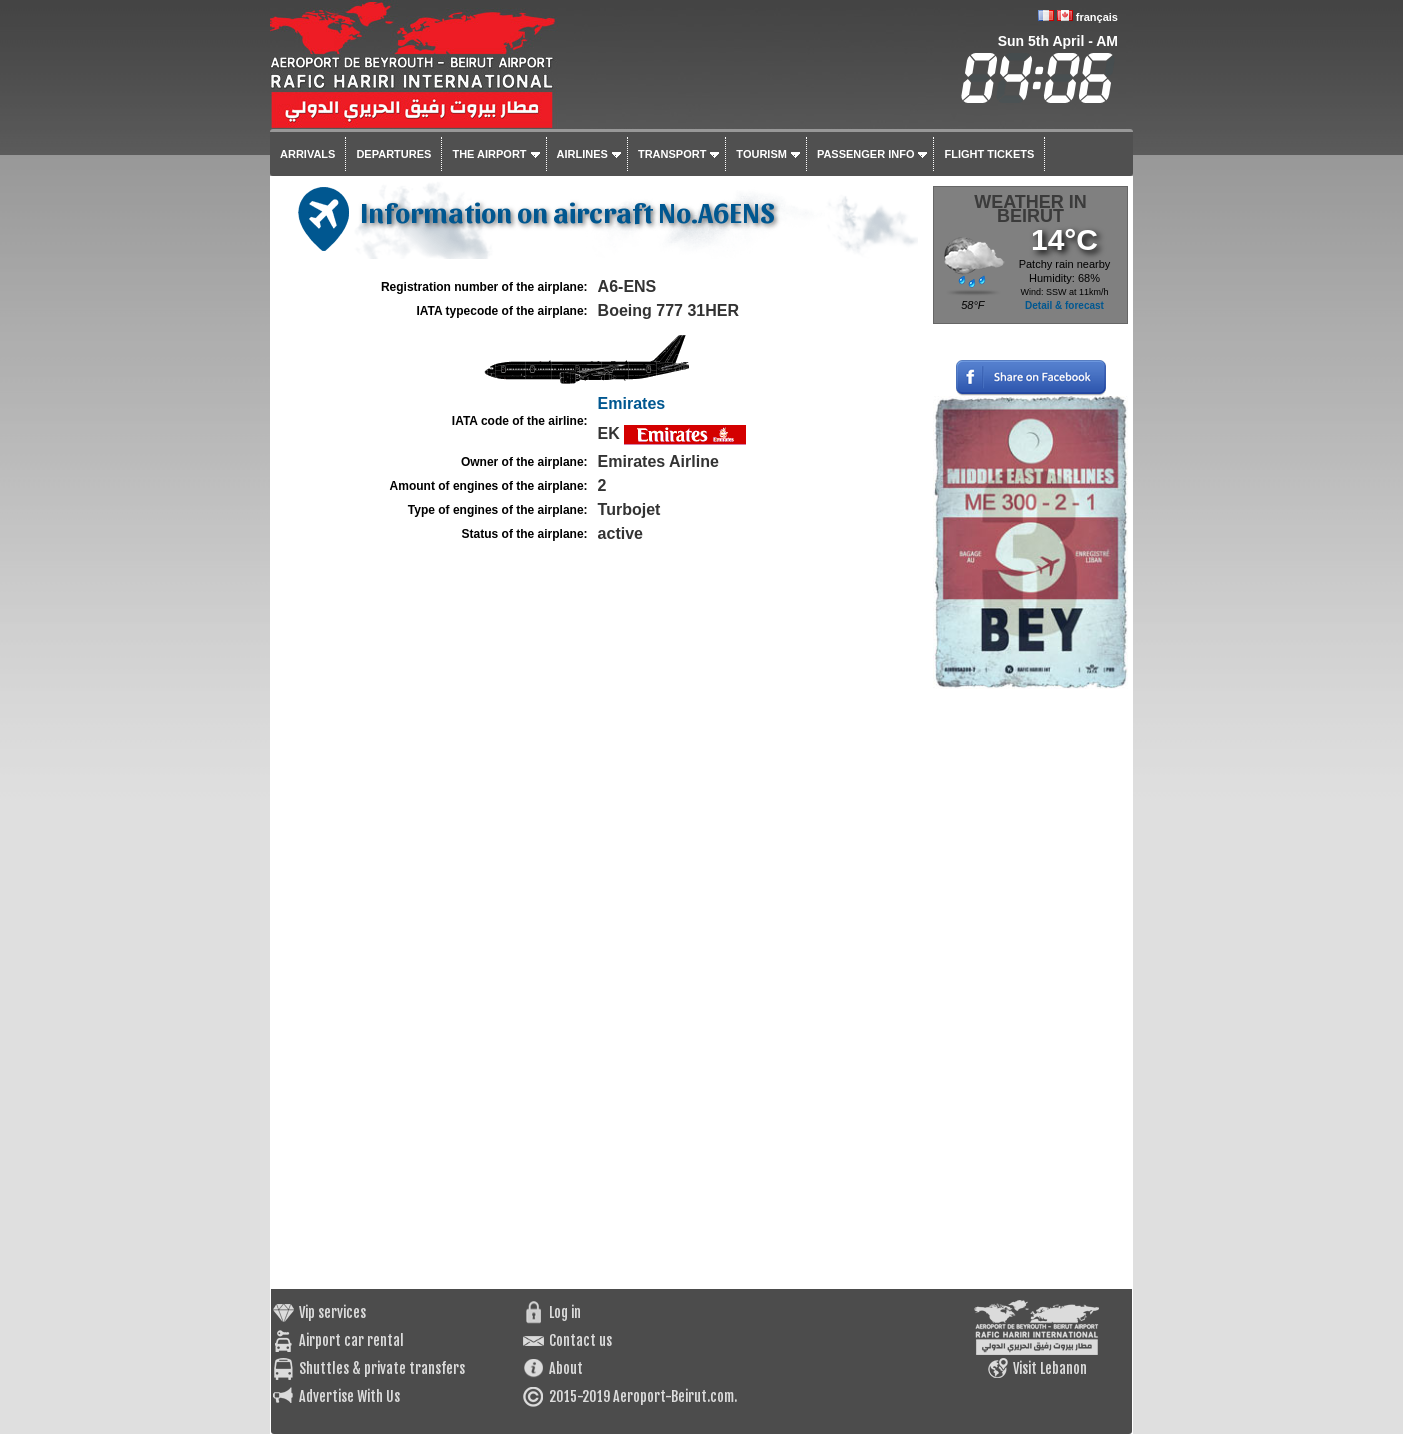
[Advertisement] (1030, 989)
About (566, 1368)
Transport (672, 154)
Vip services (332, 1312)
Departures (393, 154)
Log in (565, 1312)
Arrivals (307, 154)
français (1097, 17)
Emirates (632, 403)
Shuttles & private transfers (382, 1368)
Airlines (582, 154)
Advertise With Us (349, 1396)
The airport (489, 154)
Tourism (761, 154)
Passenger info (866, 154)
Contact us (580, 1340)
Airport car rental (351, 1340)
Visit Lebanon (1050, 1368)
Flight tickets (989, 154)
